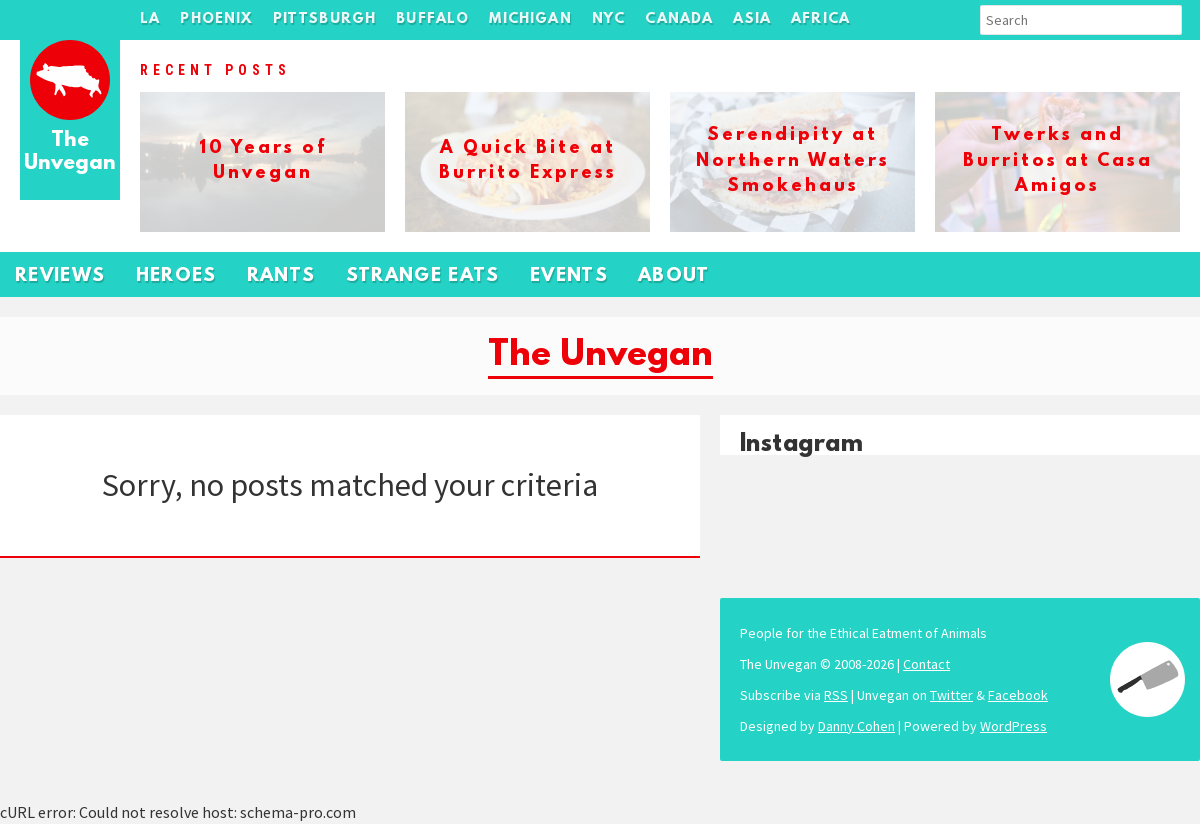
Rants (281, 276)
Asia (752, 19)
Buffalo (432, 19)
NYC (609, 19)
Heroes (176, 276)
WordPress (1013, 726)
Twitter (951, 695)
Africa (820, 19)
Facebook (1018, 695)
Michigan (530, 19)
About (674, 276)
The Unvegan (70, 152)
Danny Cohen (856, 726)
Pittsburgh (325, 19)
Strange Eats (423, 276)
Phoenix (216, 19)
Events (569, 276)
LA (150, 19)
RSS (836, 695)
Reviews (60, 276)
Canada (679, 19)
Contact (926, 664)
